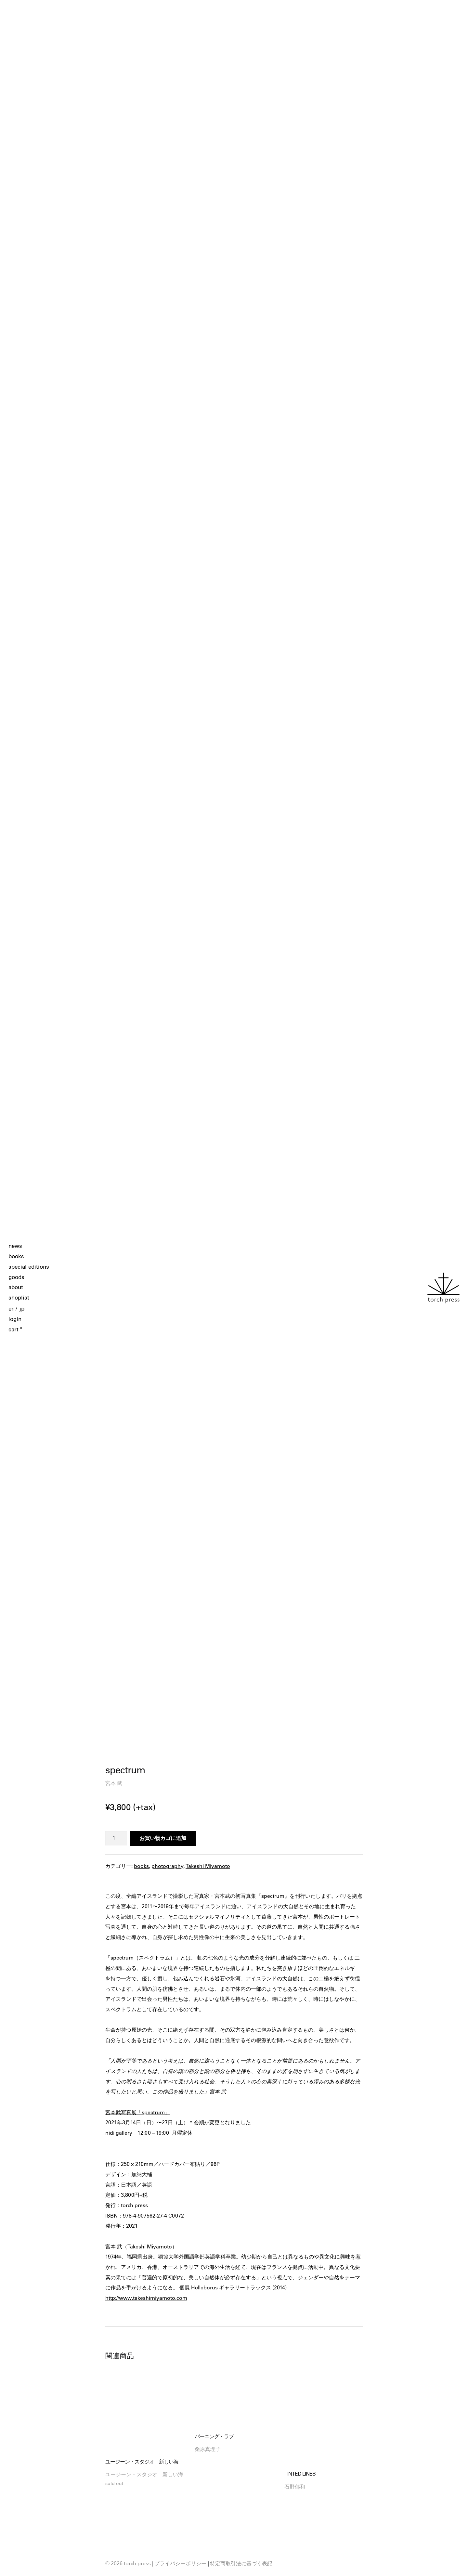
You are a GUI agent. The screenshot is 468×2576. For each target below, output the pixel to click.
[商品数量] (116, 1838)
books (16, 1256)
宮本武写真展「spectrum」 (137, 2112)
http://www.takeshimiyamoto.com (146, 2298)
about (15, 1287)
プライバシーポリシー (180, 2563)
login (14, 1319)
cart (15, 1329)
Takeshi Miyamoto (208, 1866)
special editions (28, 1266)
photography (167, 1866)
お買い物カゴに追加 (162, 1838)
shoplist (18, 1297)
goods (16, 1277)
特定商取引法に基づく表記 (241, 2563)
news (15, 1246)
